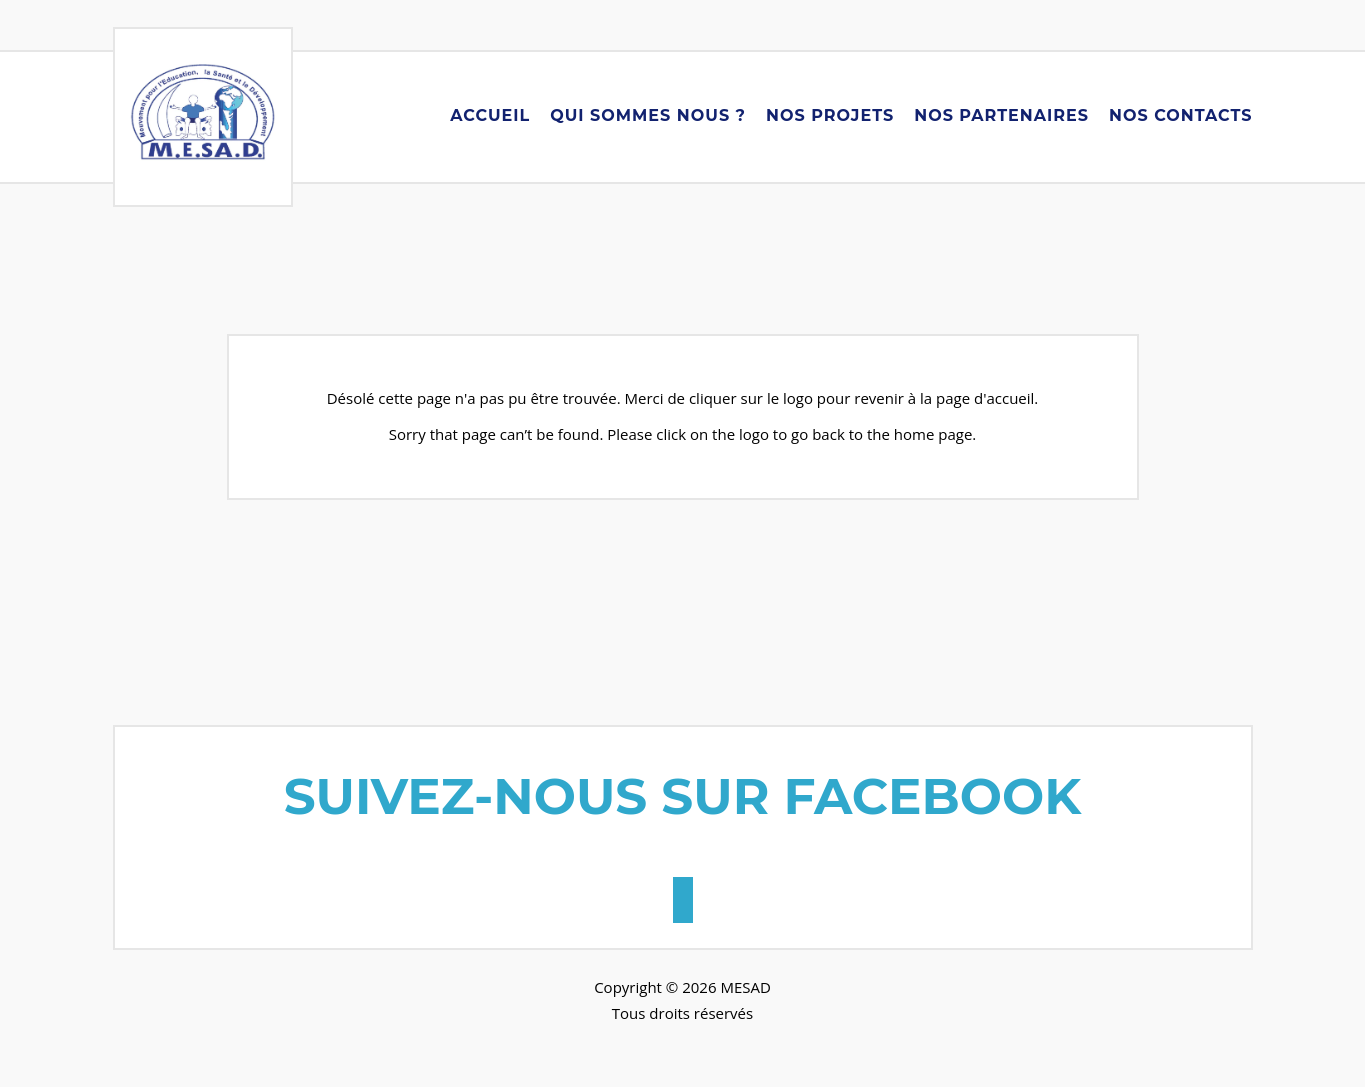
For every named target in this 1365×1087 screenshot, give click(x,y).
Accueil (490, 115)
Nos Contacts (1181, 115)
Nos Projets (830, 115)
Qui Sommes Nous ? (648, 115)
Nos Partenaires (1001, 115)
